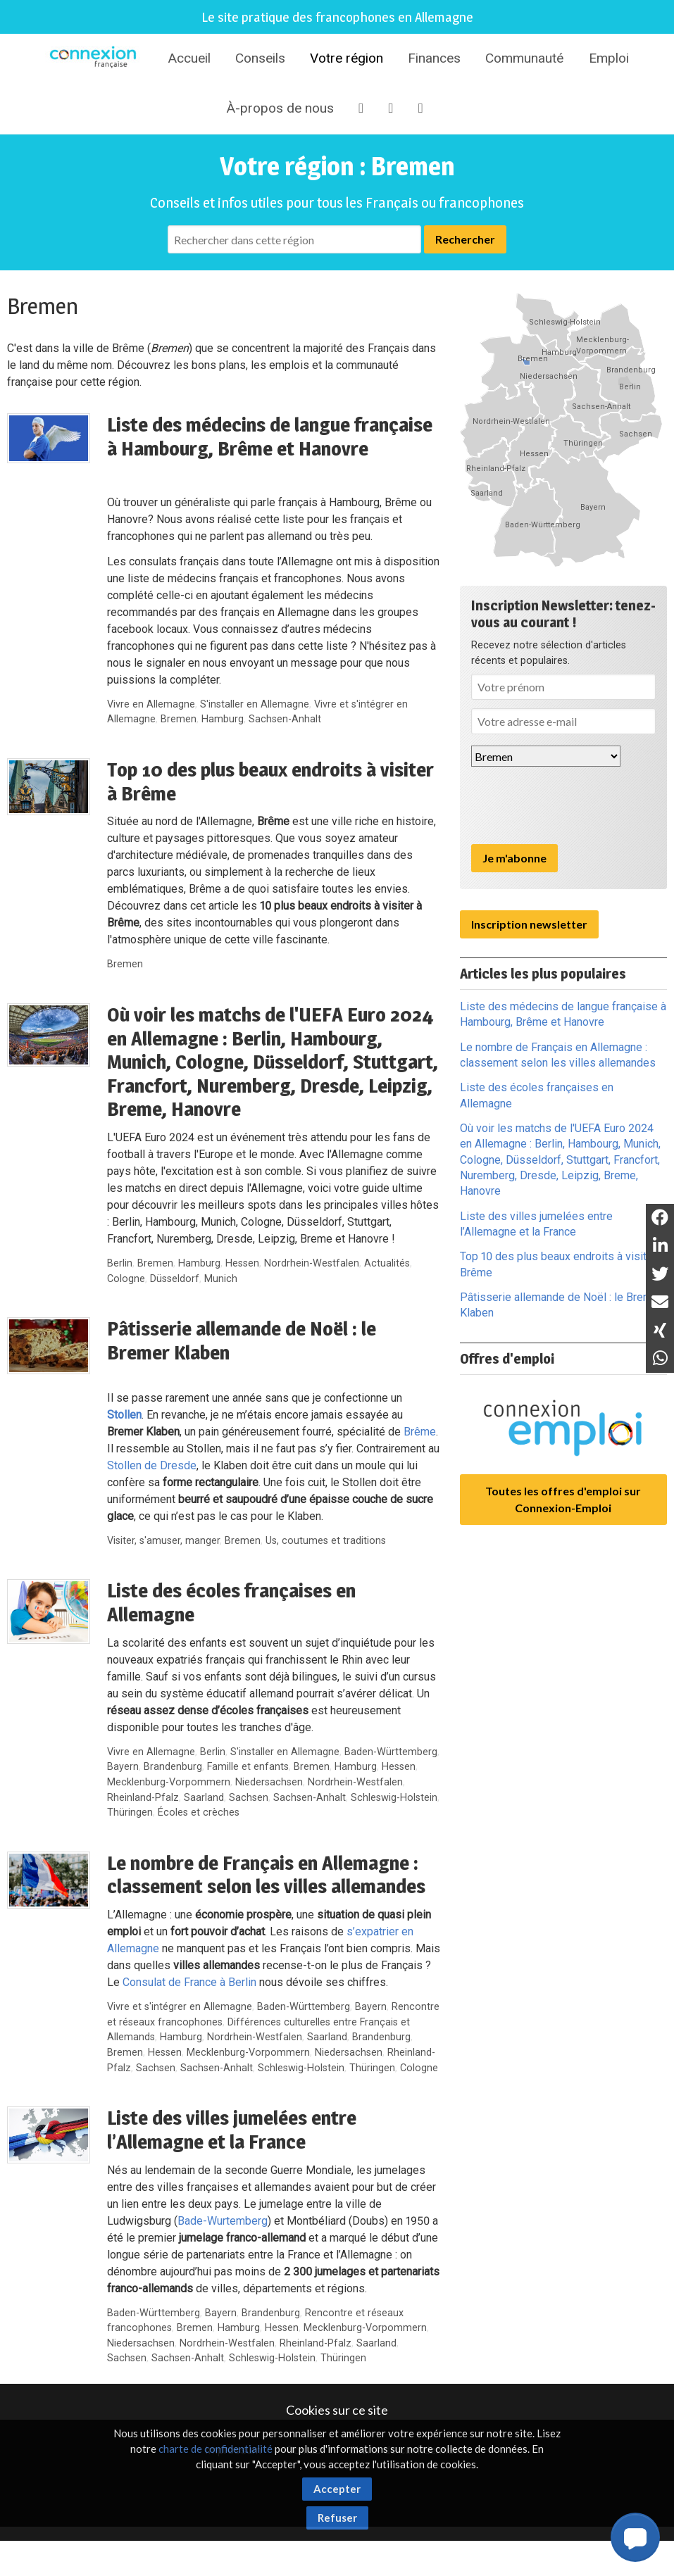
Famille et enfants (248, 1767)
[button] (635, 2537)
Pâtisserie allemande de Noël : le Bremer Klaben (241, 1340)
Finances (434, 58)
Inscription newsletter (529, 924)
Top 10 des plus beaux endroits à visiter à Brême (270, 781)
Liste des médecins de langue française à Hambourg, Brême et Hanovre (269, 436)
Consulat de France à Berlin (189, 1982)
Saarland (204, 1798)
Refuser (337, 2517)
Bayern (123, 1767)
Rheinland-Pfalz (143, 1798)
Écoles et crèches (198, 1812)
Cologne (126, 1279)
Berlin (119, 1263)
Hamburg (222, 719)
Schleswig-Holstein (394, 1798)
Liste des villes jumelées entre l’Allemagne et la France (231, 2130)
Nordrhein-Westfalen (311, 1263)
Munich (220, 1279)
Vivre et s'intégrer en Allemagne (179, 2007)
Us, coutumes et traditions (326, 1541)
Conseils (260, 58)
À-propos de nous (280, 108)
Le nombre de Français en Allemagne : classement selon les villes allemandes (266, 1875)
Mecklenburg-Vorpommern (168, 1782)
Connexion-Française (95, 59)
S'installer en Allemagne (254, 704)
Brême (420, 1431)
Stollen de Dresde (151, 1465)
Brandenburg (173, 1767)
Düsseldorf (174, 1279)
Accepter (337, 2488)
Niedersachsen (269, 1782)
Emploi (609, 58)
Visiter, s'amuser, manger (163, 1541)
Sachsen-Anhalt (285, 719)
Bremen (178, 719)
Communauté (524, 58)
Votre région (346, 58)
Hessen (242, 1263)
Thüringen (130, 1812)
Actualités (387, 1263)
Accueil (189, 58)
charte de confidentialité (215, 2448)
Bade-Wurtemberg (222, 2221)
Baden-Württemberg (390, 1752)
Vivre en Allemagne (151, 704)
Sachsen (248, 1798)
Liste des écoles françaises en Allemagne (231, 1602)
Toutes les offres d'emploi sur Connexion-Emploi (563, 1499)
